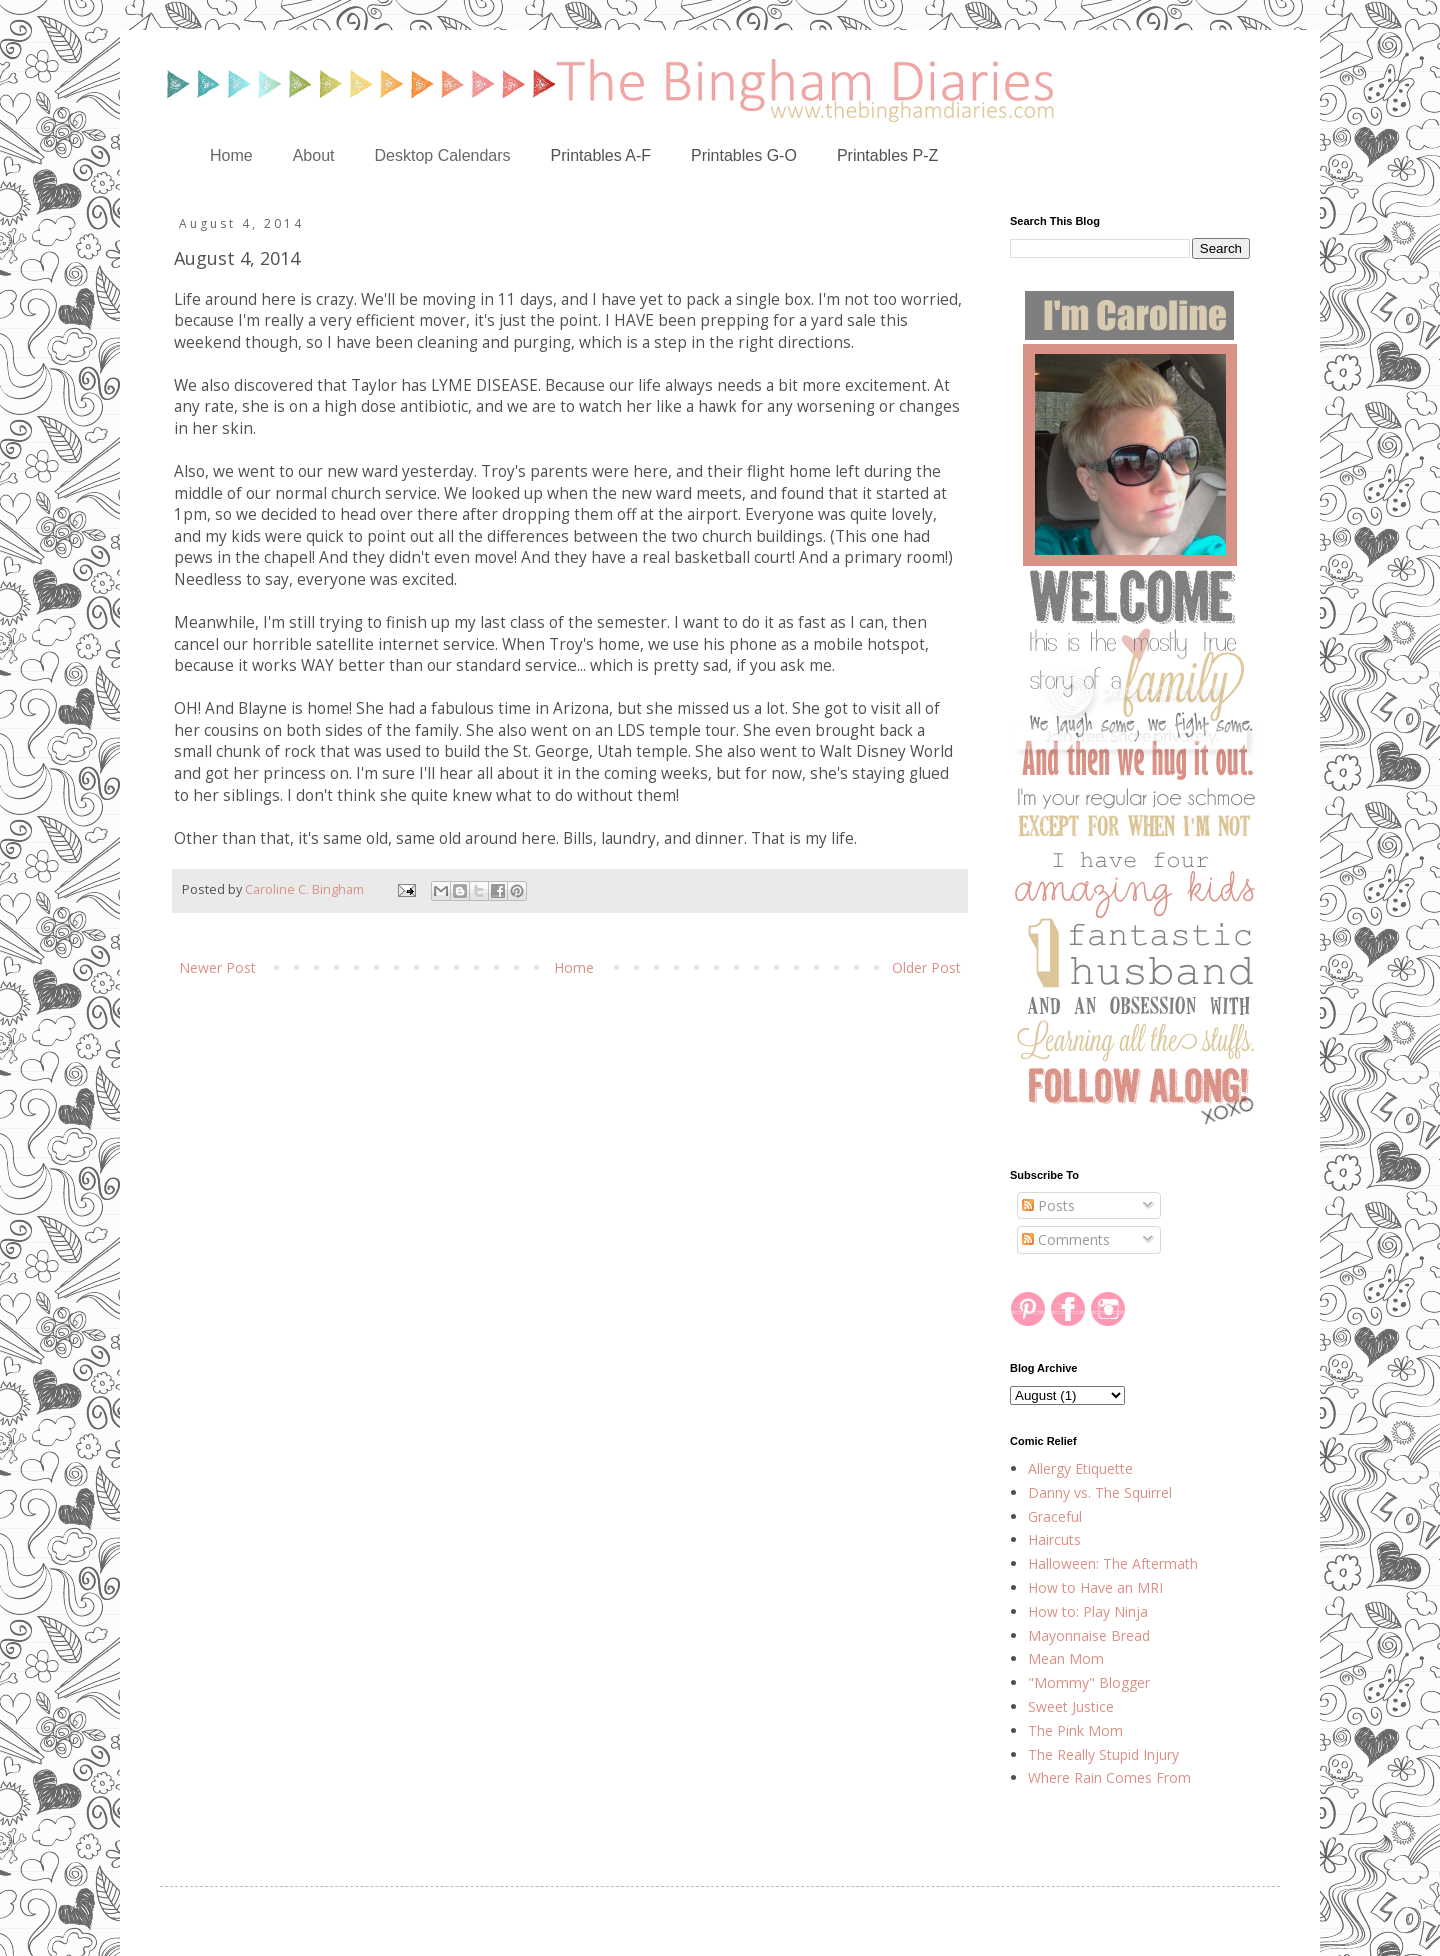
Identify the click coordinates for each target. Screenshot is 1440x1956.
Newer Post (217, 967)
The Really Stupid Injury (1103, 1754)
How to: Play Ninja (1088, 1611)
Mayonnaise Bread (1089, 1635)
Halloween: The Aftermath (1113, 1563)
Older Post (926, 967)
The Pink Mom (1075, 1730)
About (314, 155)
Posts (1048, 1205)
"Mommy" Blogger (1089, 1682)
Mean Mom (1066, 1658)
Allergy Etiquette (1080, 1468)
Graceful (1055, 1516)
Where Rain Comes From (1109, 1777)
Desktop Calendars (443, 155)
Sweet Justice (1071, 1706)
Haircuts (1054, 1539)
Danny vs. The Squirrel (1100, 1492)
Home (231, 155)
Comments (1066, 1239)
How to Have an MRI (1095, 1587)
